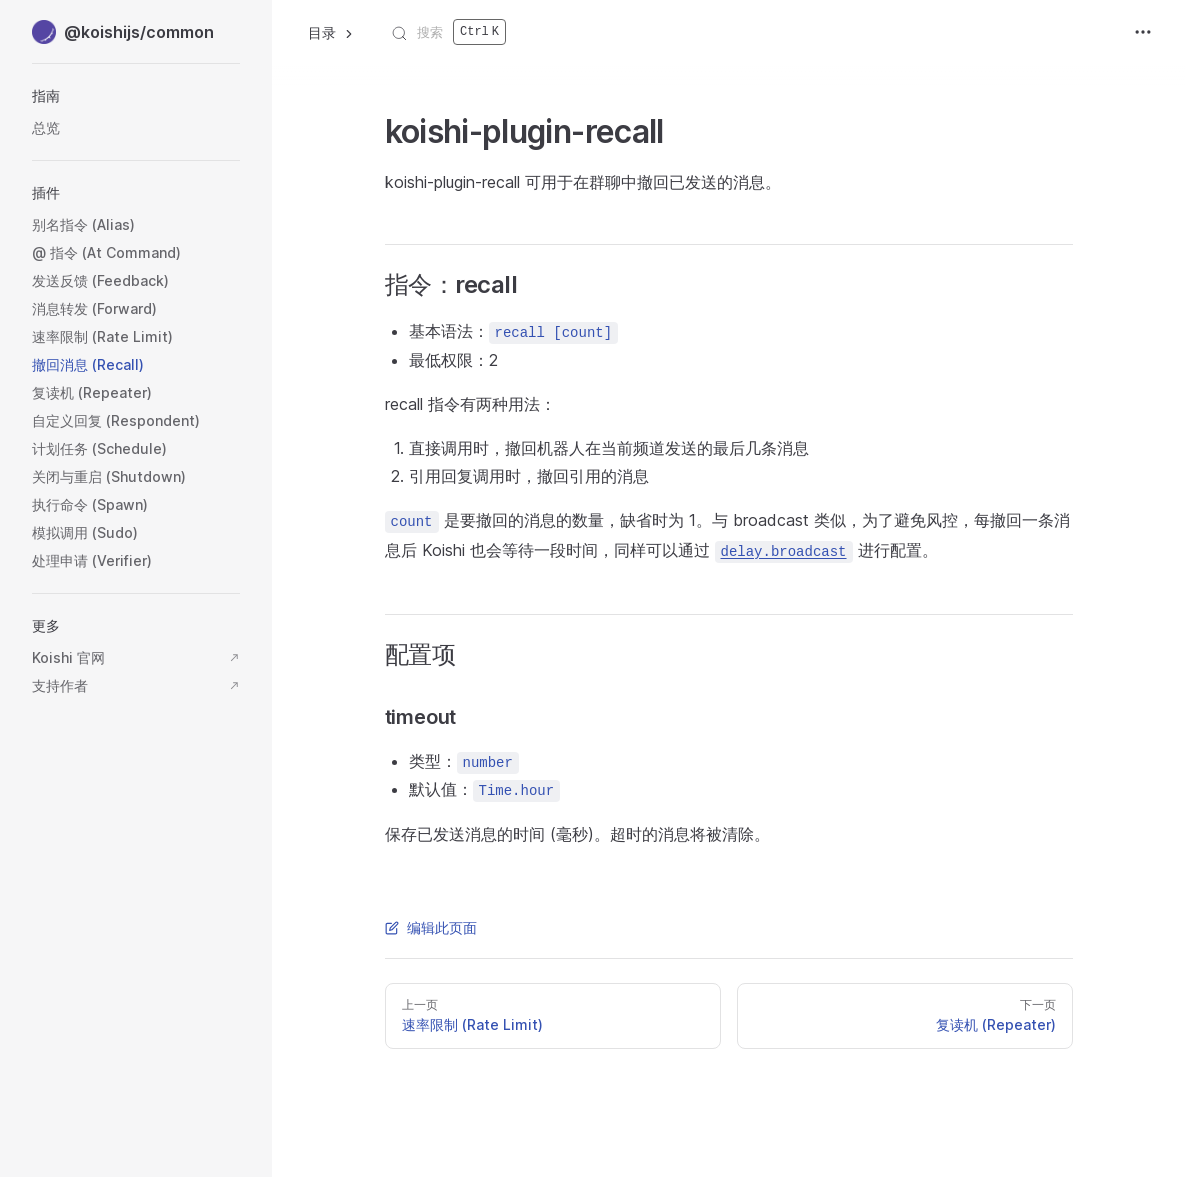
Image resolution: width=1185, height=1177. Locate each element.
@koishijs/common (123, 32)
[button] (136, 96)
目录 (332, 32)
